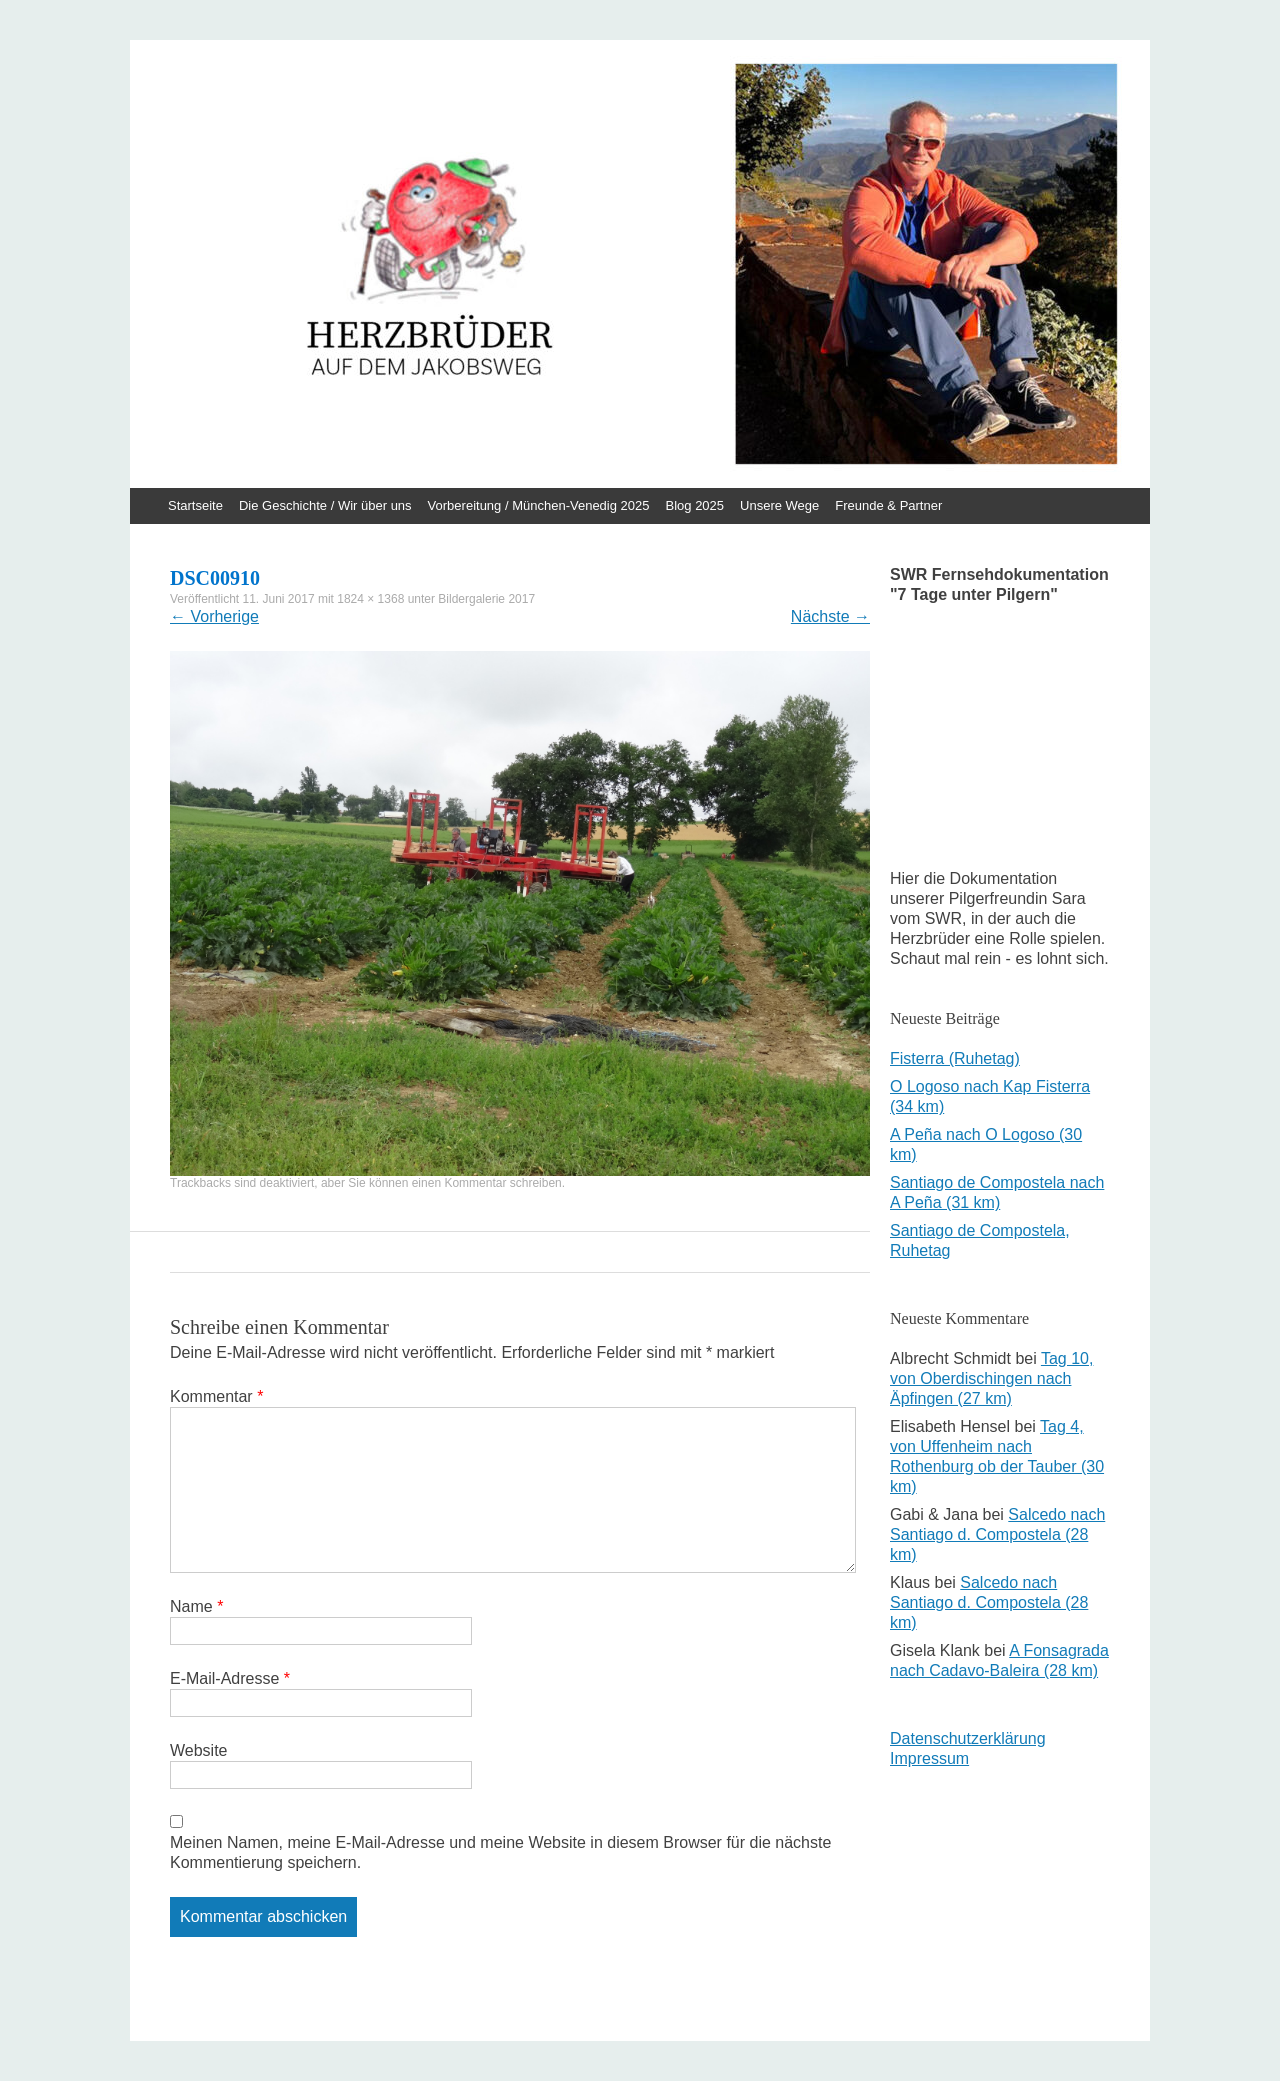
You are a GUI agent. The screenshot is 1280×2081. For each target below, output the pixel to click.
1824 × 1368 (370, 599)
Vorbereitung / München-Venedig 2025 (539, 505)
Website (199, 1750)
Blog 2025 (695, 505)
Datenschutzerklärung (968, 1738)
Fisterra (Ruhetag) (955, 1058)
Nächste (830, 616)
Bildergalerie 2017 (486, 599)
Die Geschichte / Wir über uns (325, 505)
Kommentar (216, 1396)
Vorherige (214, 616)
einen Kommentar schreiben (487, 1183)
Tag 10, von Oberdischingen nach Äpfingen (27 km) (991, 1378)
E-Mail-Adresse (230, 1678)
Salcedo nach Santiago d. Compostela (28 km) (997, 1534)
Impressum (929, 1758)
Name (196, 1606)
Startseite (195, 505)
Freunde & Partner (888, 505)
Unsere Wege (779, 505)
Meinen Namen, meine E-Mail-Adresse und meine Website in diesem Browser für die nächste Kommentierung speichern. (500, 1852)
